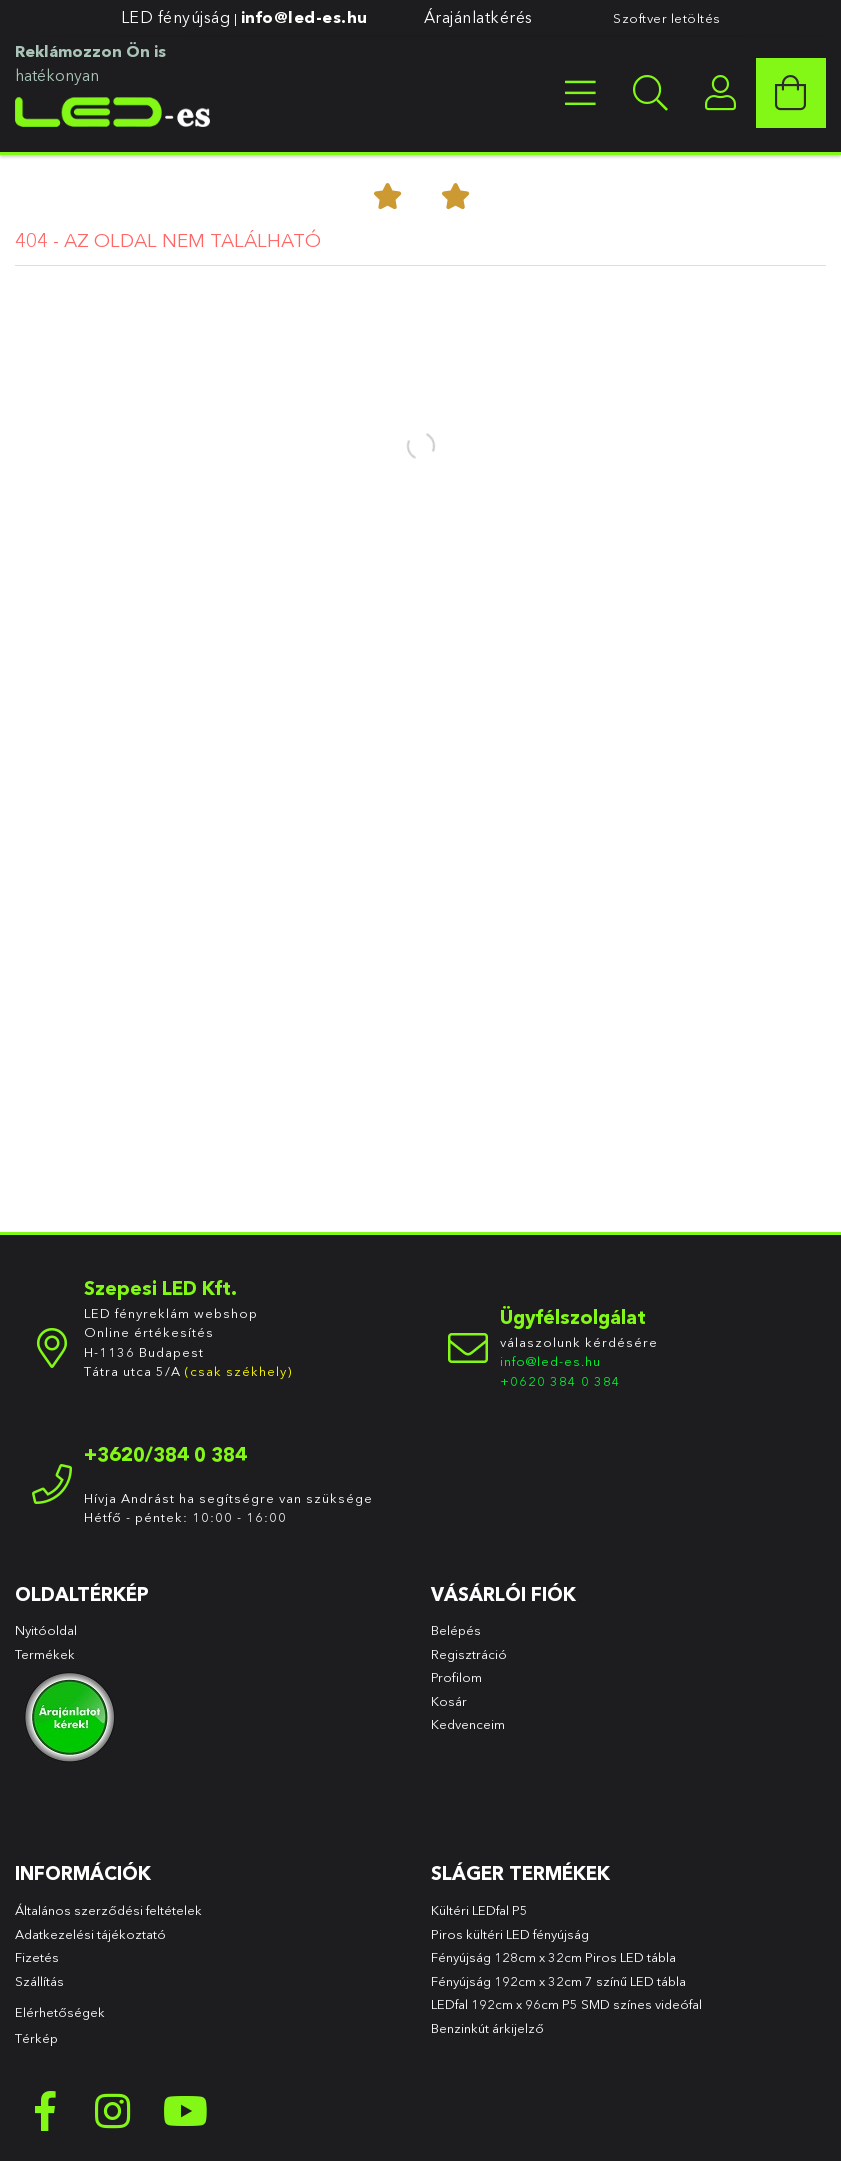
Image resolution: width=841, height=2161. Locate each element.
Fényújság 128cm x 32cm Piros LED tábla (553, 1957)
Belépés (456, 1630)
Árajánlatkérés (478, 17)
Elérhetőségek (60, 2012)
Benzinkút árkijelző (487, 2028)
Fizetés (37, 1957)
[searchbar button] (651, 93)
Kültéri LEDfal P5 (479, 1910)
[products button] (581, 93)
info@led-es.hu (304, 17)
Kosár (449, 1701)
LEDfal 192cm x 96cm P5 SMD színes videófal (566, 2004)
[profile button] (721, 93)
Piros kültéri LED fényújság (510, 1934)
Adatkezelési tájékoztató (90, 1934)
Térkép (36, 2038)
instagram (115, 2111)
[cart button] (791, 93)
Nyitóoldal (46, 1630)
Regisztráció (469, 1654)
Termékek (46, 1654)
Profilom (456, 1677)
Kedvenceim (468, 1724)
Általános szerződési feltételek (108, 1910)
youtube (185, 2111)
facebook (45, 2111)
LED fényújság (176, 17)
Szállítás (39, 1981)
